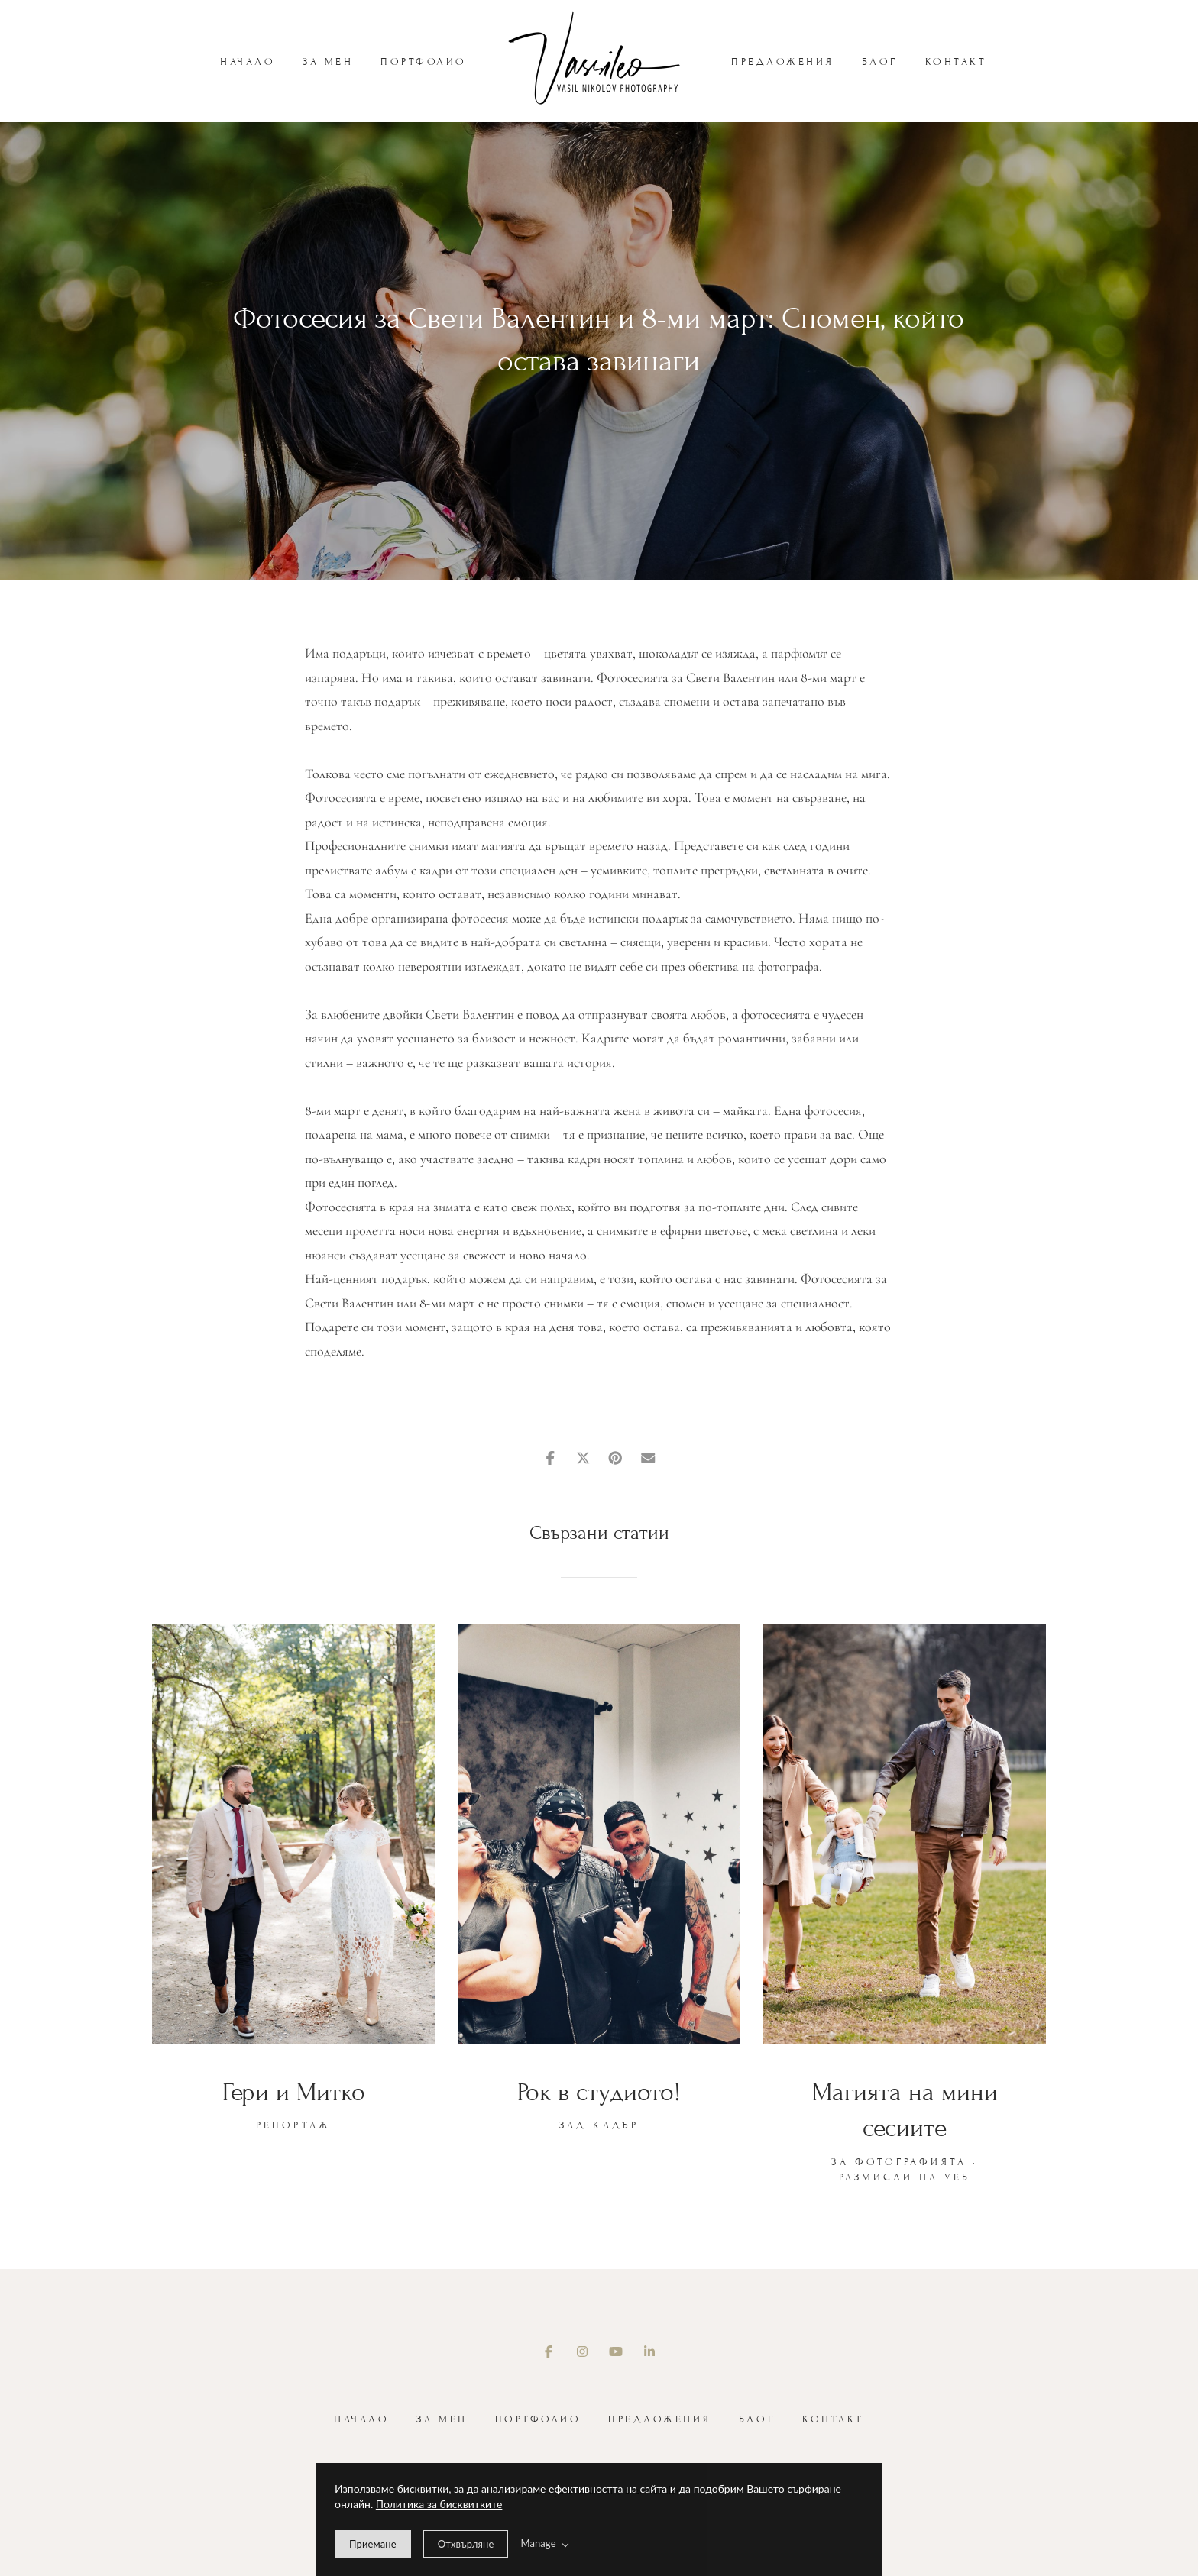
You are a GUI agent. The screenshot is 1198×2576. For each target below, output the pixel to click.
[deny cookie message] (466, 2544)
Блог (880, 62)
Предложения (782, 62)
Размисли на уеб (905, 2177)
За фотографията (898, 2162)
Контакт (956, 62)
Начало (247, 62)
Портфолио (423, 62)
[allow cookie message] (373, 2544)
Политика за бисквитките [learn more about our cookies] (439, 2503)
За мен (328, 62)
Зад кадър (599, 2125)
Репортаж (293, 2125)
